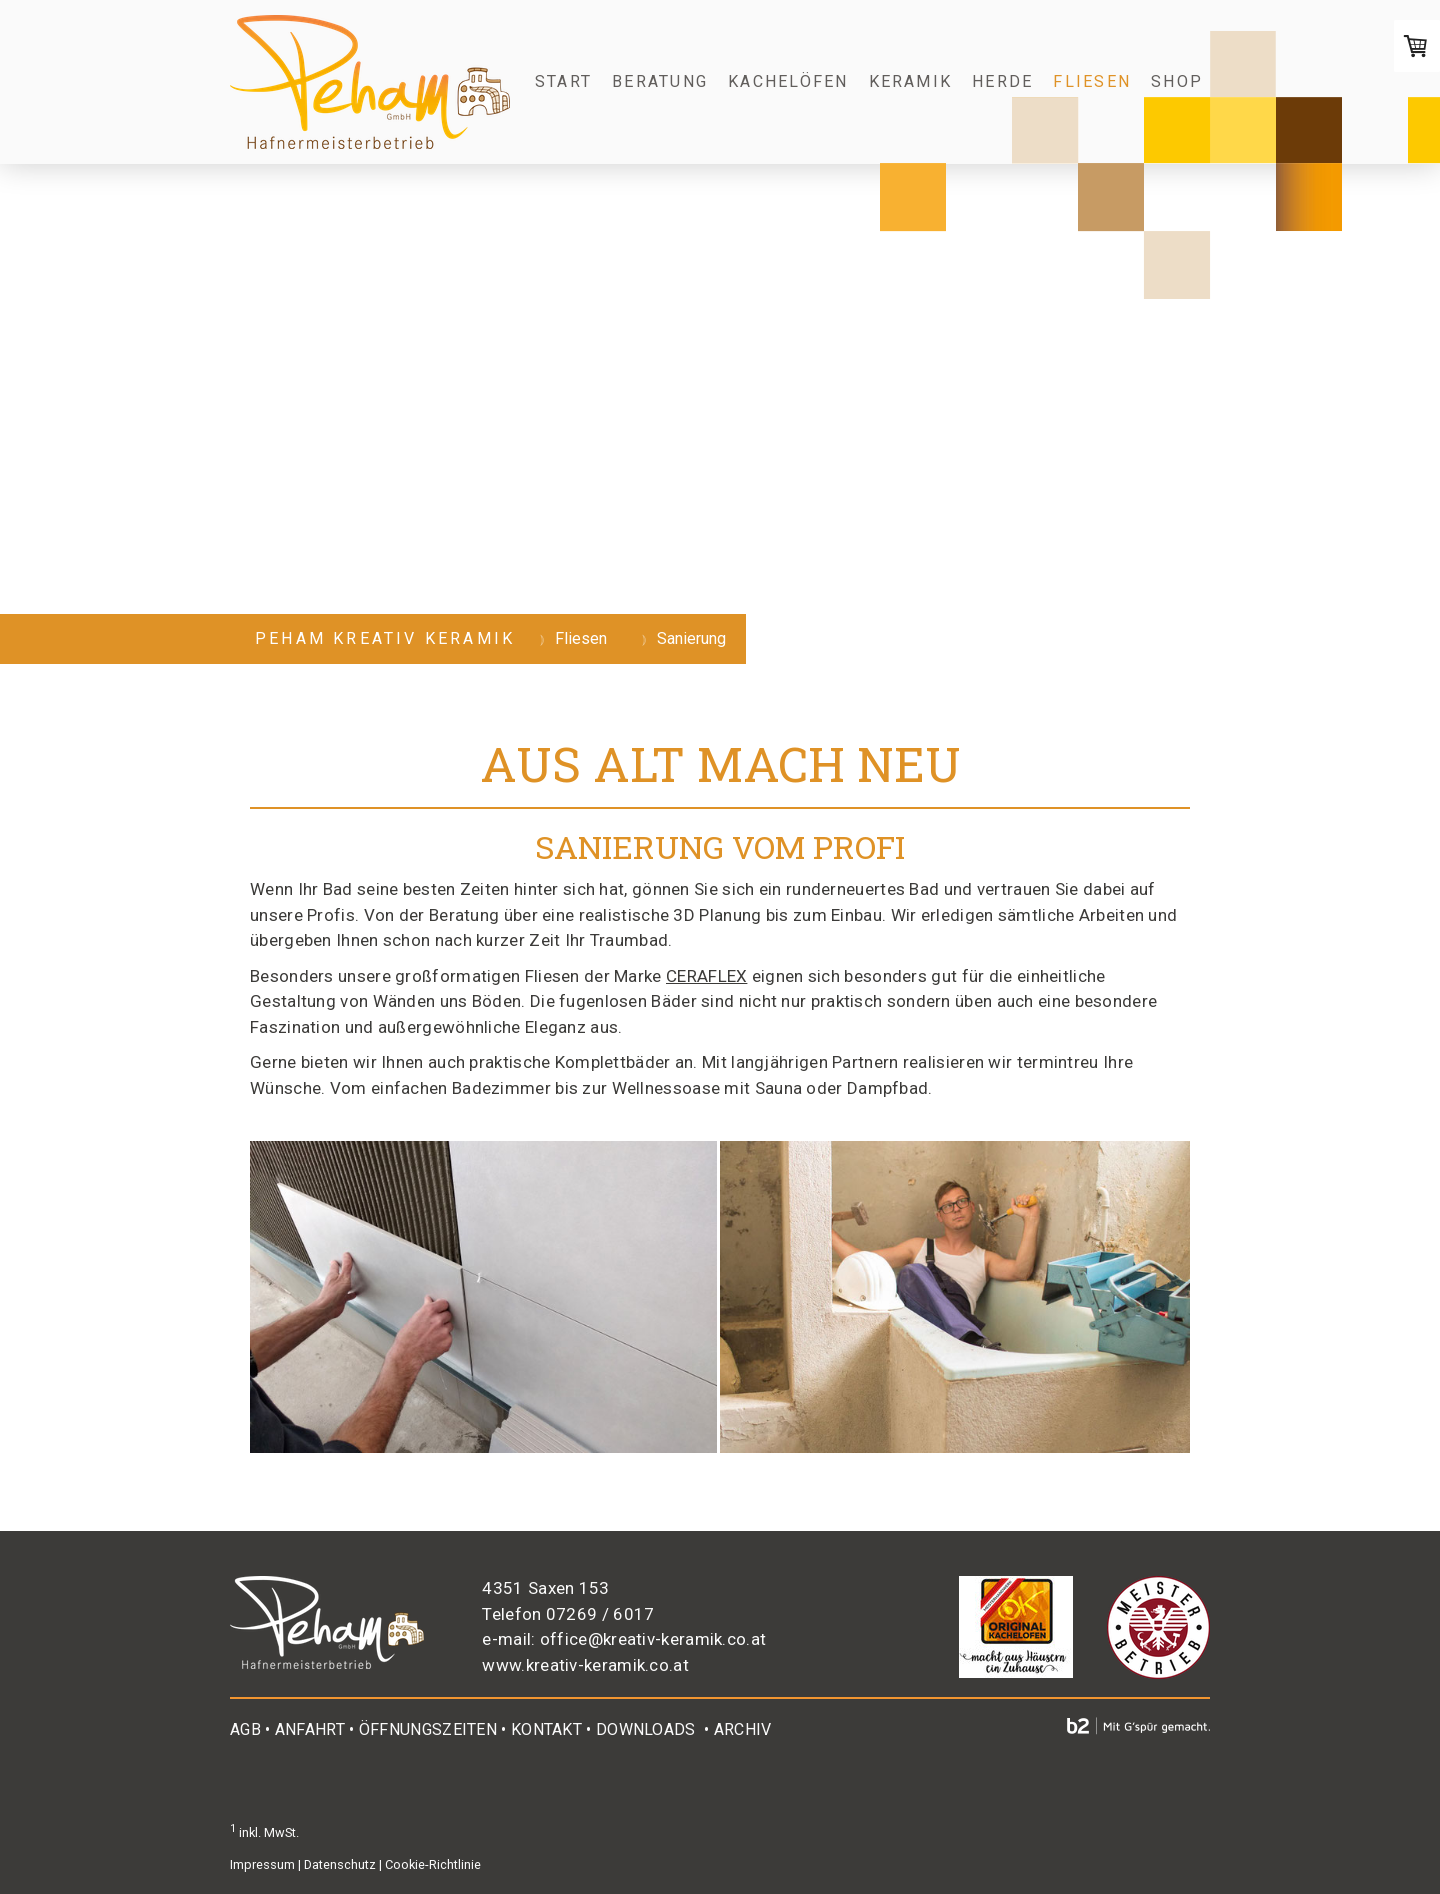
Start (563, 81)
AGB (245, 1729)
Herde (1002, 81)
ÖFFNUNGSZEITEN (428, 1729)
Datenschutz (340, 1864)
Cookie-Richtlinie (433, 1864)
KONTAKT (546, 1729)
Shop (1177, 81)
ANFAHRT (310, 1729)
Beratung (660, 81)
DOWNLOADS (646, 1729)
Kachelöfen (788, 81)
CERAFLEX (706, 976)
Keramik (911, 81)
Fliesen (1092, 81)
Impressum (262, 1864)
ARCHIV (743, 1729)
